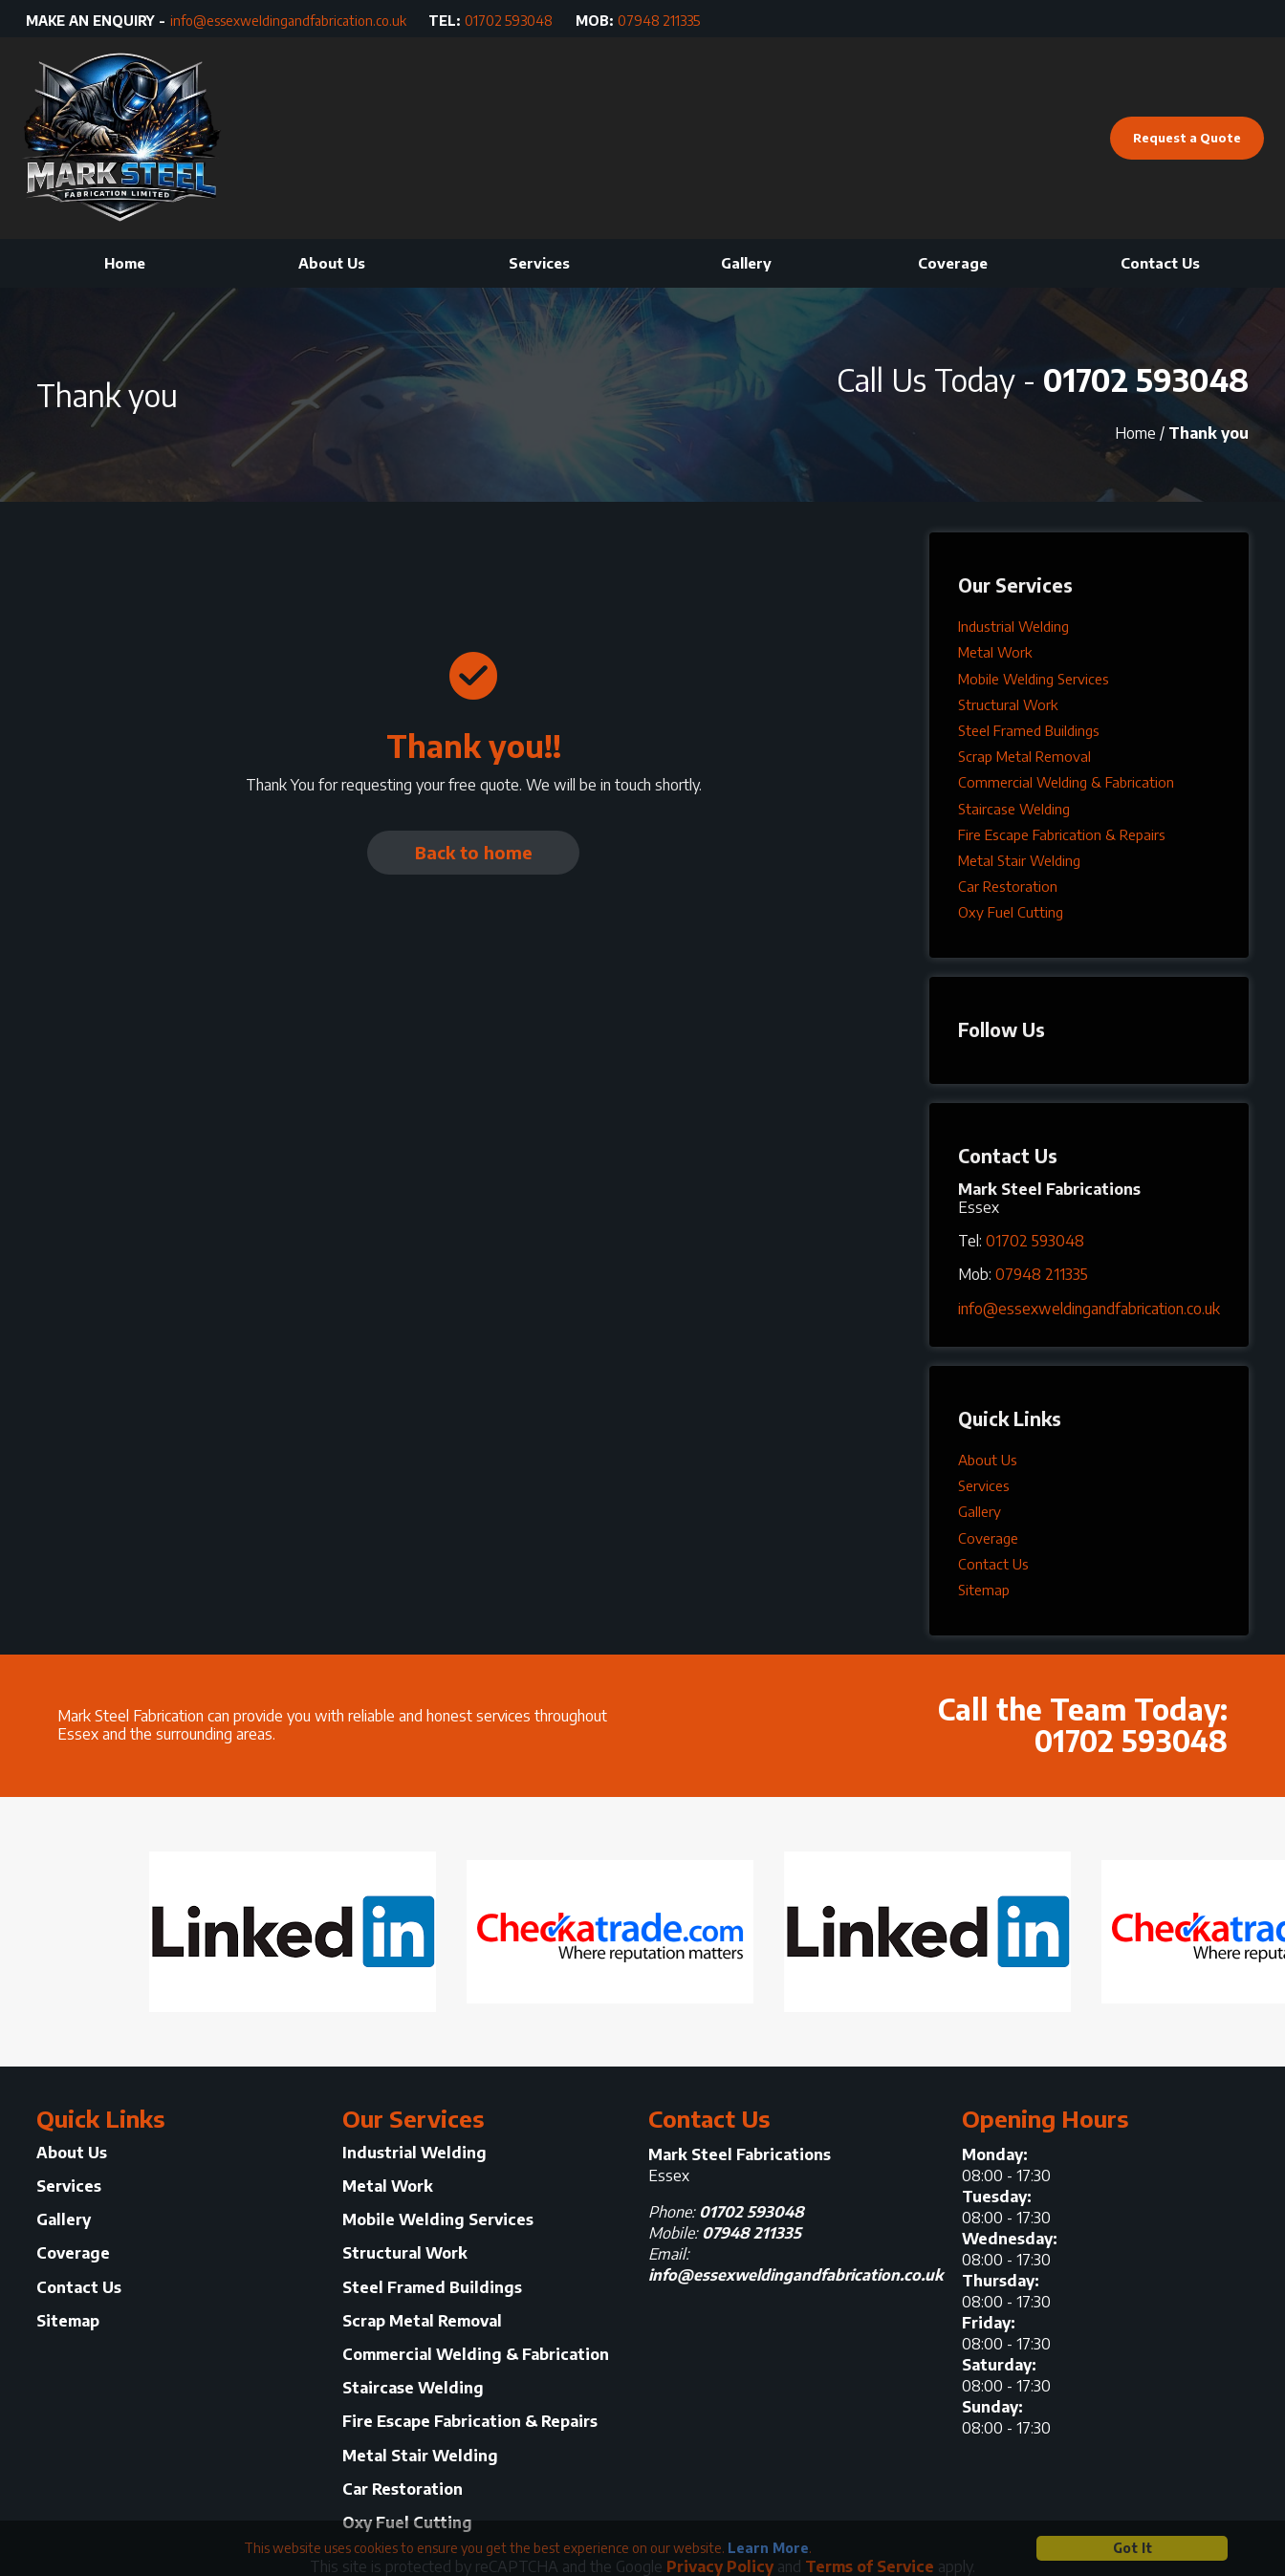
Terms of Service (869, 2566)
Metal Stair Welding (1019, 860)
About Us (331, 262)
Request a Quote (1187, 137)
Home (124, 262)
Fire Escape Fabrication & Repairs (1061, 834)
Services (539, 262)
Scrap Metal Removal (1024, 756)
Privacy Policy (719, 2566)
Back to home (474, 852)
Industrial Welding (1013, 626)
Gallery (746, 262)
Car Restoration (1007, 886)
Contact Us (1160, 262)
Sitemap (984, 1589)
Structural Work (1007, 704)
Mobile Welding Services (1033, 678)
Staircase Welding (1014, 808)
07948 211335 (659, 21)
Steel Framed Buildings (1029, 730)
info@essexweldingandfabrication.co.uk (288, 21)
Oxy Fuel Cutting (1010, 911)
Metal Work (995, 651)
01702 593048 (509, 21)
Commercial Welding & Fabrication (1066, 781)
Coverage (953, 262)
